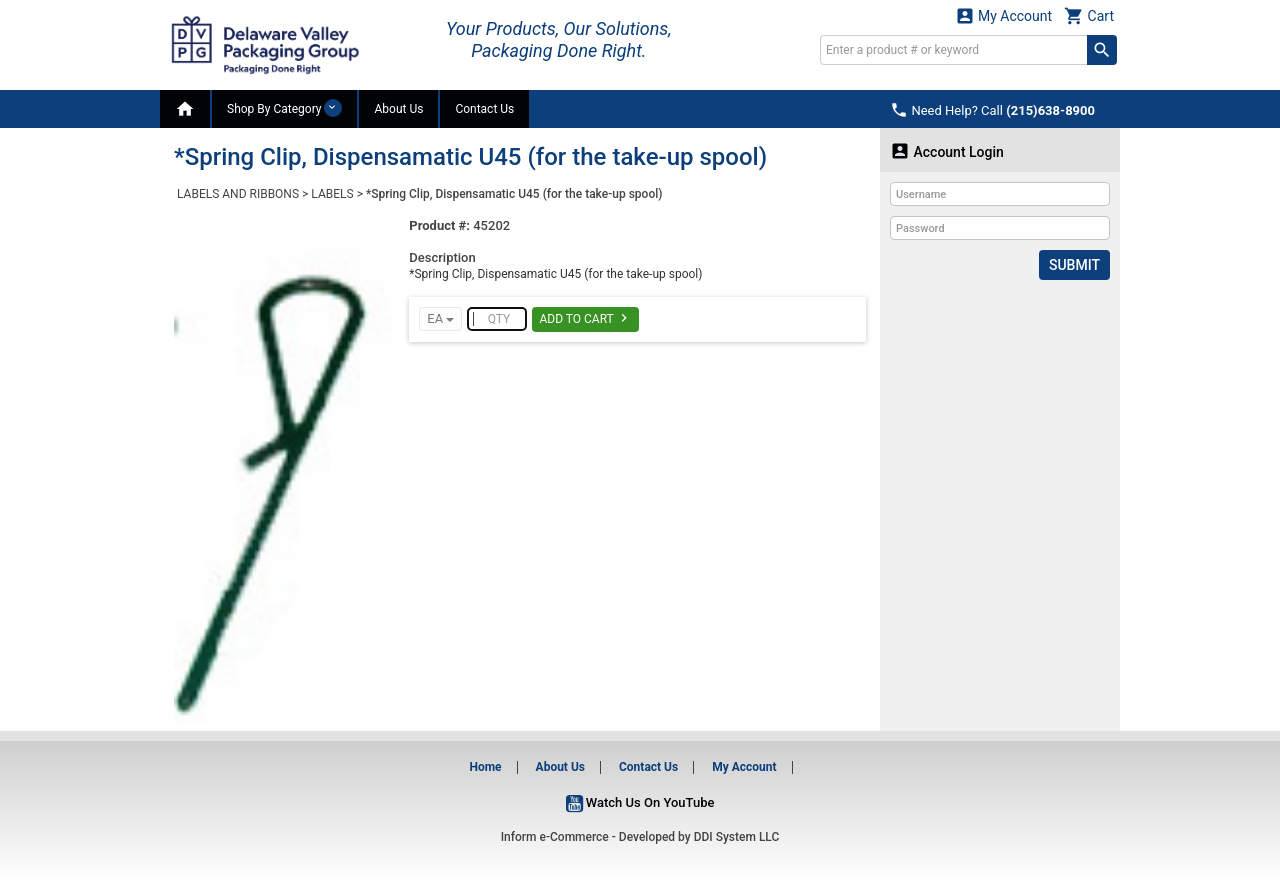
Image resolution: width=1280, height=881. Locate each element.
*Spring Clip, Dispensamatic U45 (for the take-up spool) (514, 194)
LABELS (332, 194)
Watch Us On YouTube (640, 802)
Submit (1074, 265)
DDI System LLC (737, 837)
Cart (1089, 15)
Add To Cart (585, 318)
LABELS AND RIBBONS (238, 194)
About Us (398, 109)
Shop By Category (284, 108)
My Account (1004, 15)
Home (485, 767)
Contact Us (484, 109)
